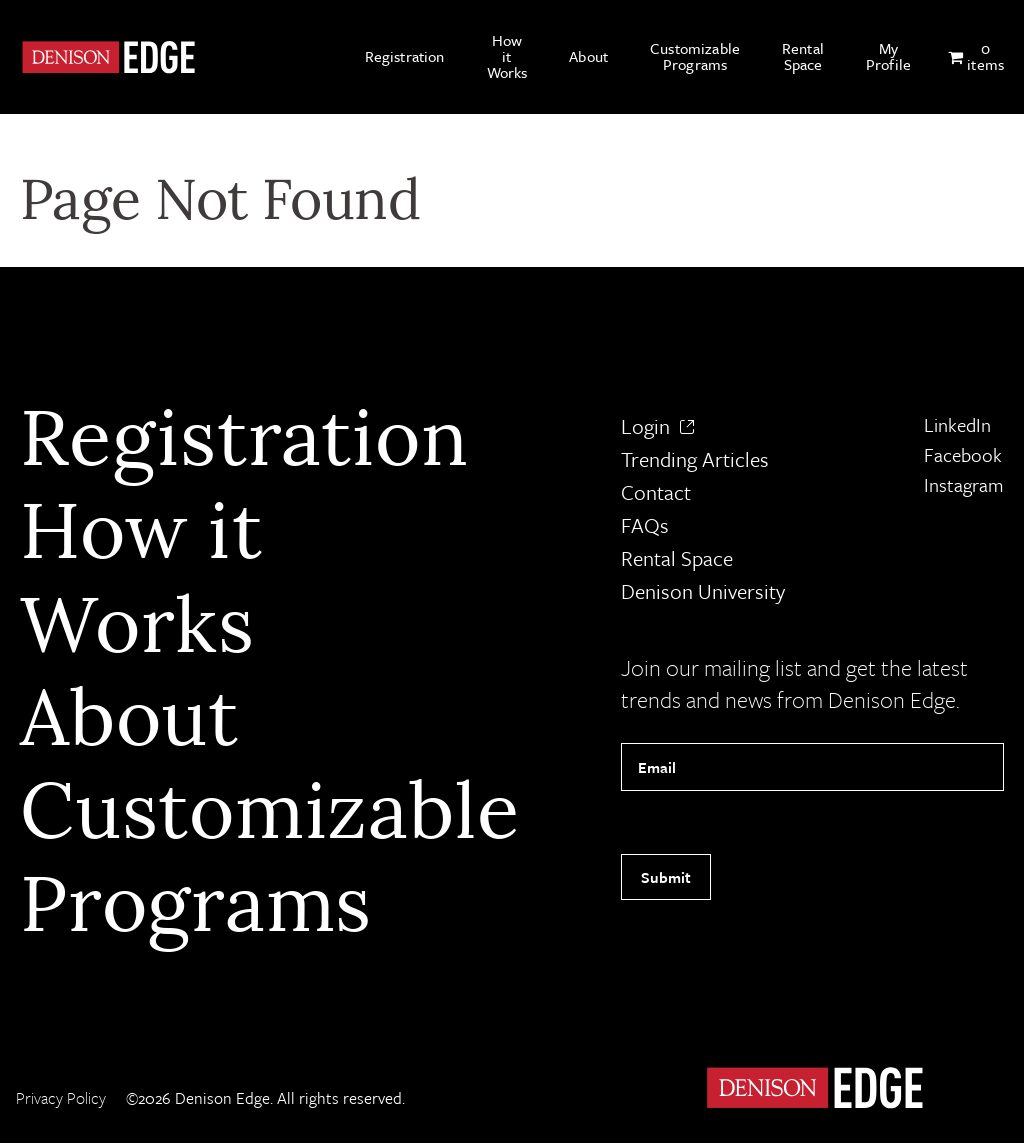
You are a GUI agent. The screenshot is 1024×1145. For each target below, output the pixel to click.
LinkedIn (957, 427)
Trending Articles (695, 462)
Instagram (964, 487)
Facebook (963, 457)
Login (657, 429)
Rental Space (677, 561)
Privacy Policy (61, 1100)
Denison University (703, 594)
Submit (666, 879)
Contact (656, 495)
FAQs (645, 528)
